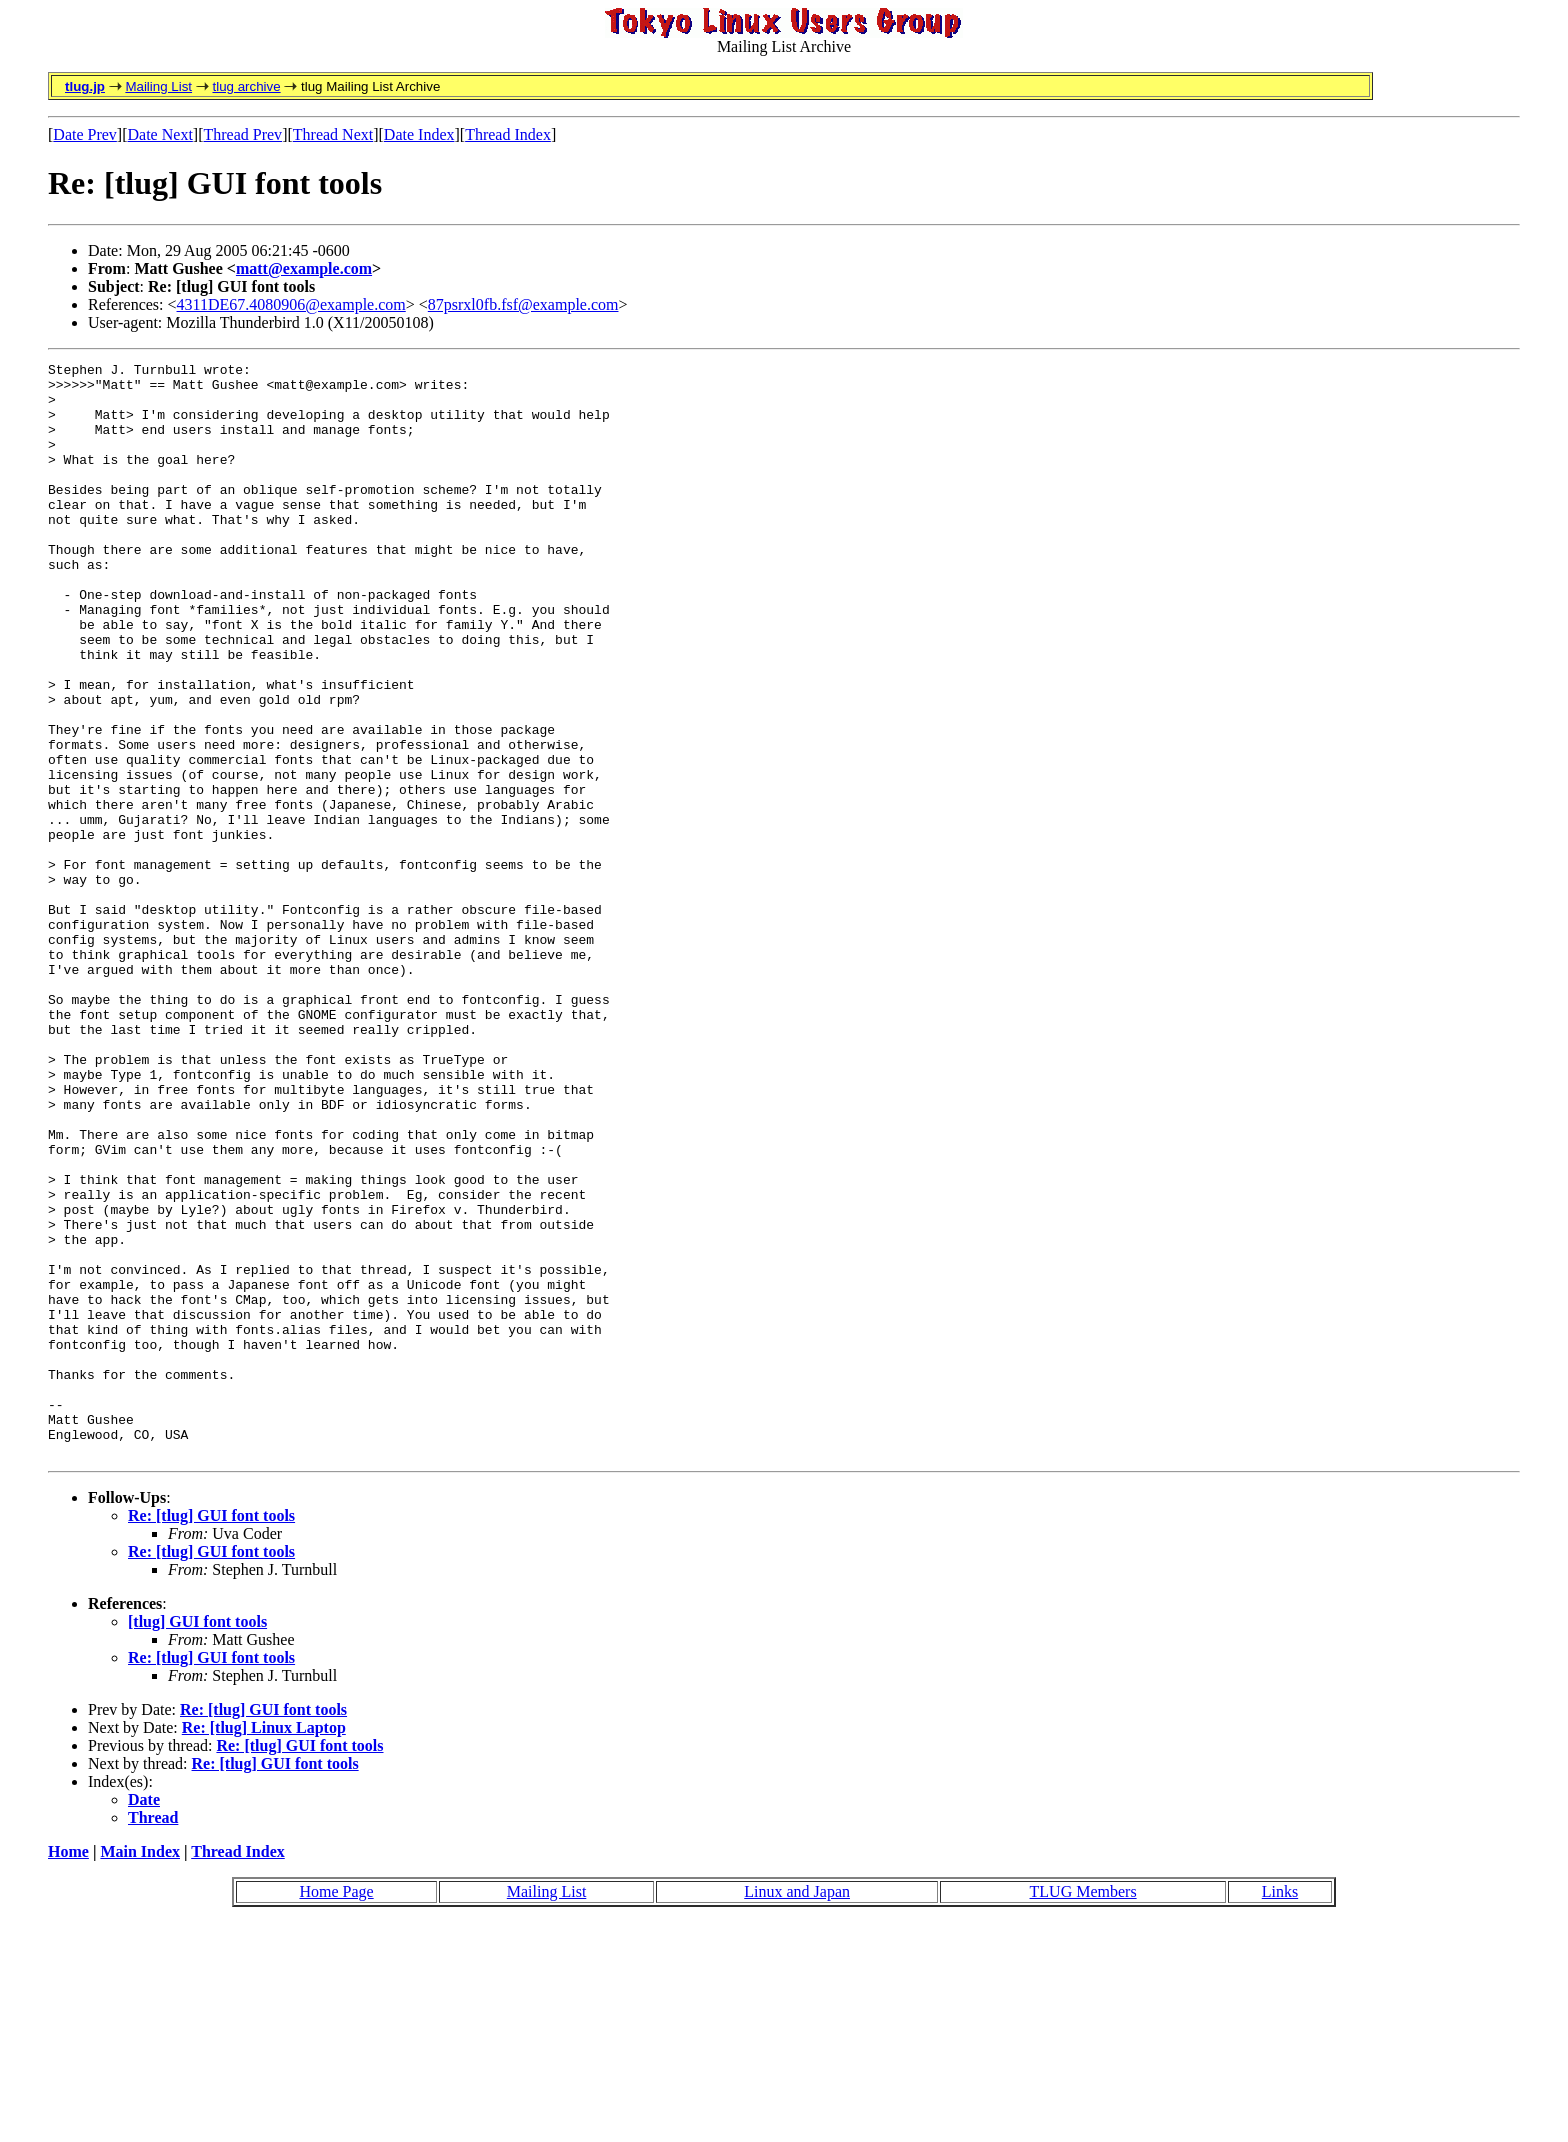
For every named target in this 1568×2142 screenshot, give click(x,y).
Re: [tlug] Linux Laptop (264, 1946)
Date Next (160, 134)
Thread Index (508, 134)
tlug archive (246, 86)
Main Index (140, 2070)
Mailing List (158, 86)
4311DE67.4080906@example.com (291, 304)
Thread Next (333, 134)
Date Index (419, 134)
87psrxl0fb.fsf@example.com (523, 304)
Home (68, 2070)
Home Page (336, 2110)
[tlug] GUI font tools (197, 1840)
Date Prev (85, 134)
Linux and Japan (797, 2110)
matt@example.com (304, 268)
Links (1280, 2110)
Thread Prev (242, 134)
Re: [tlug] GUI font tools (211, 1734)
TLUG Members (1083, 2110)
